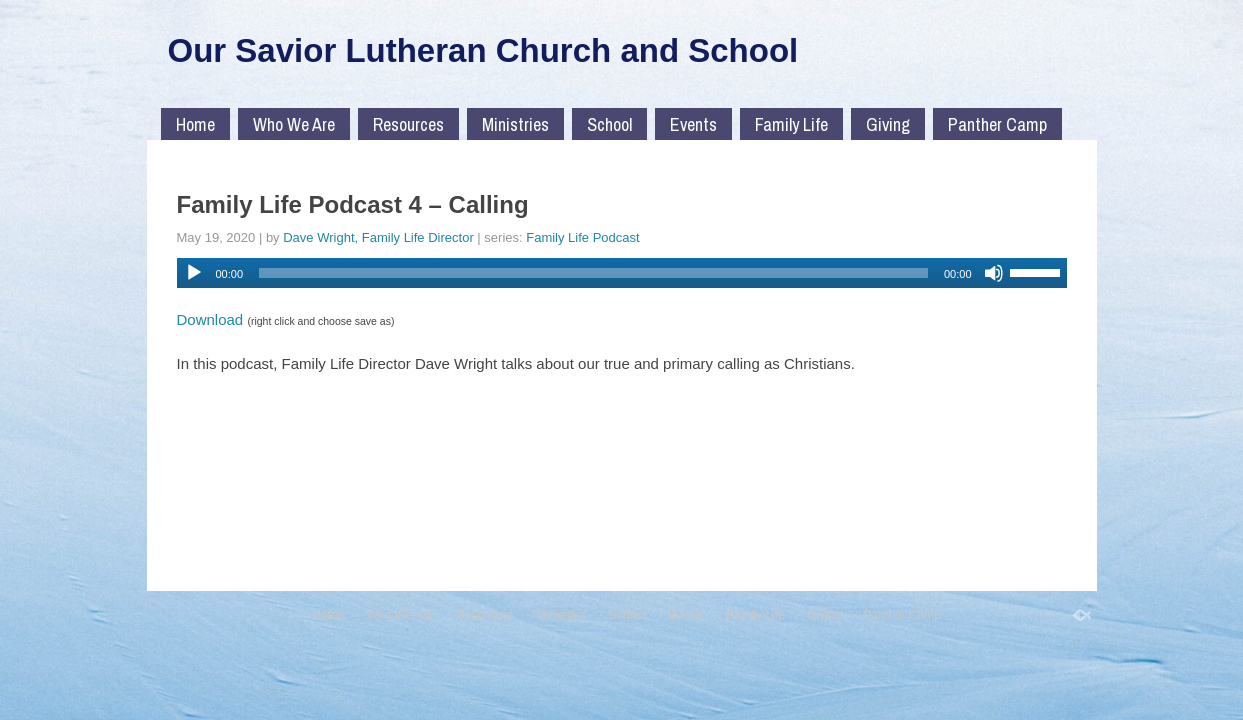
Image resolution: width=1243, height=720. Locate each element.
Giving (888, 124)
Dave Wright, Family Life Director (378, 237)
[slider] (593, 273)
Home (195, 124)
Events (693, 124)
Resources (408, 124)
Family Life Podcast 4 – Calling (353, 204)
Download (210, 319)
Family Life (791, 124)
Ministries (515, 124)
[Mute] (994, 273)
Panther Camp (997, 124)
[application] (622, 273)
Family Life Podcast (582, 237)
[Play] (194, 273)
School (609, 124)
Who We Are (294, 124)
